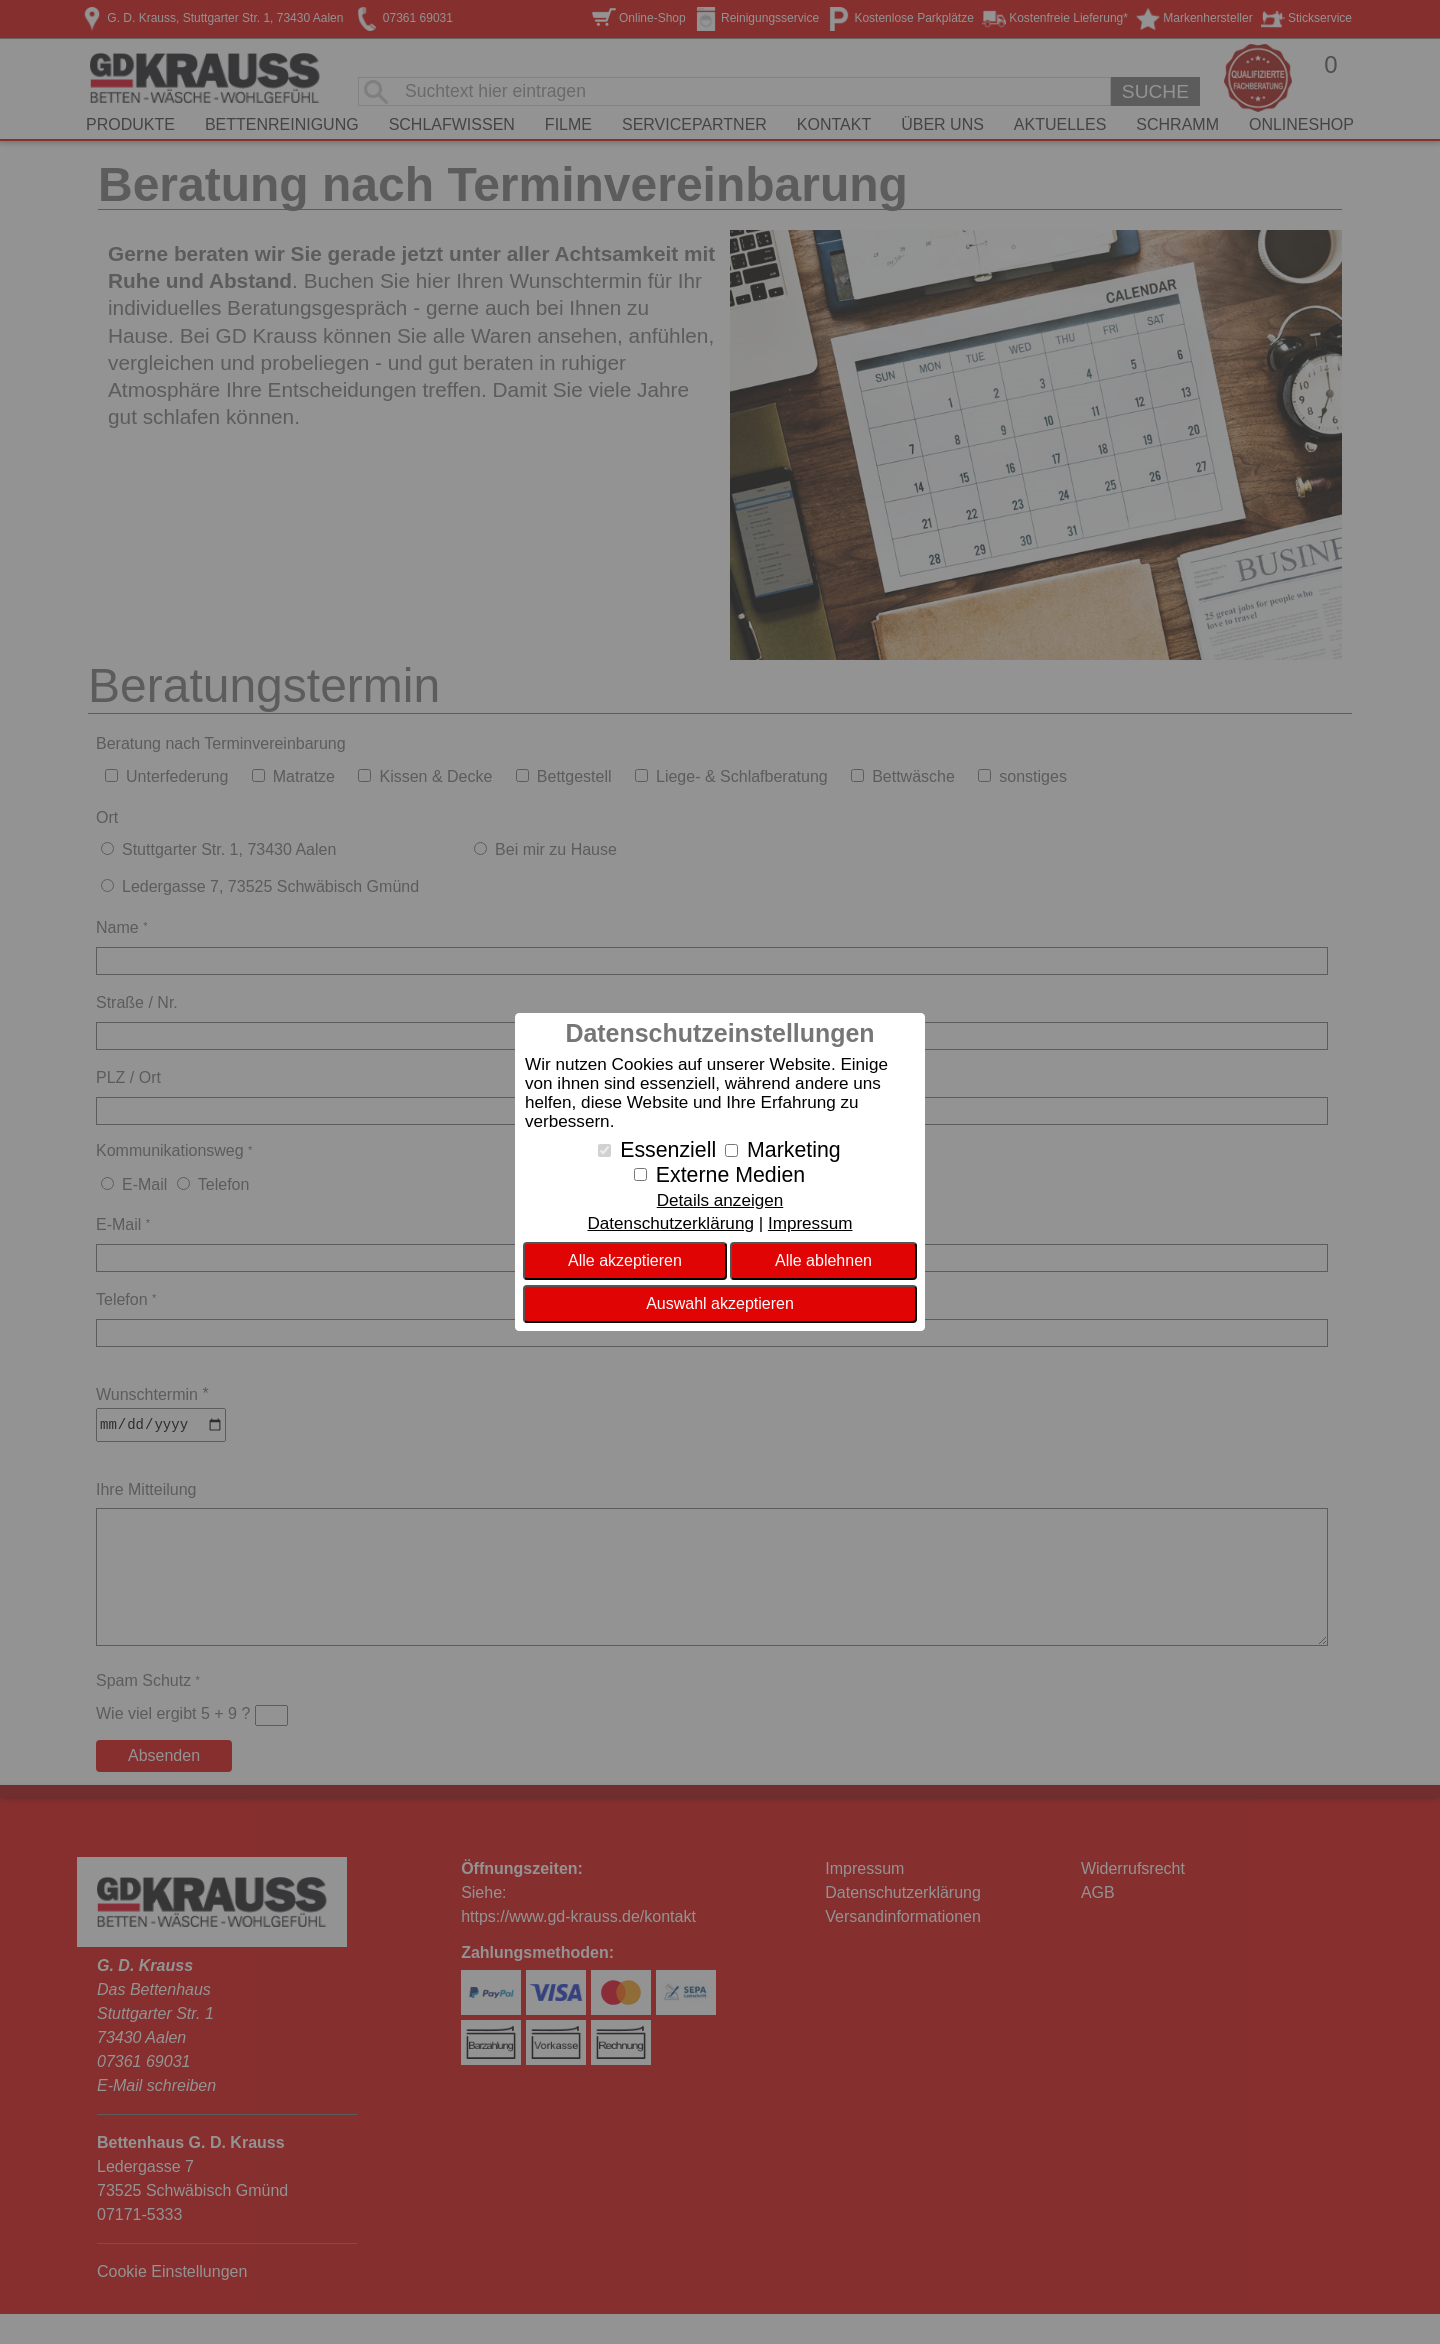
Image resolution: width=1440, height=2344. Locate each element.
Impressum (810, 1223)
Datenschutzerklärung (670, 1223)
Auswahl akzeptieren (720, 1303)
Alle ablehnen (823, 1260)
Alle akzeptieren (625, 1260)
